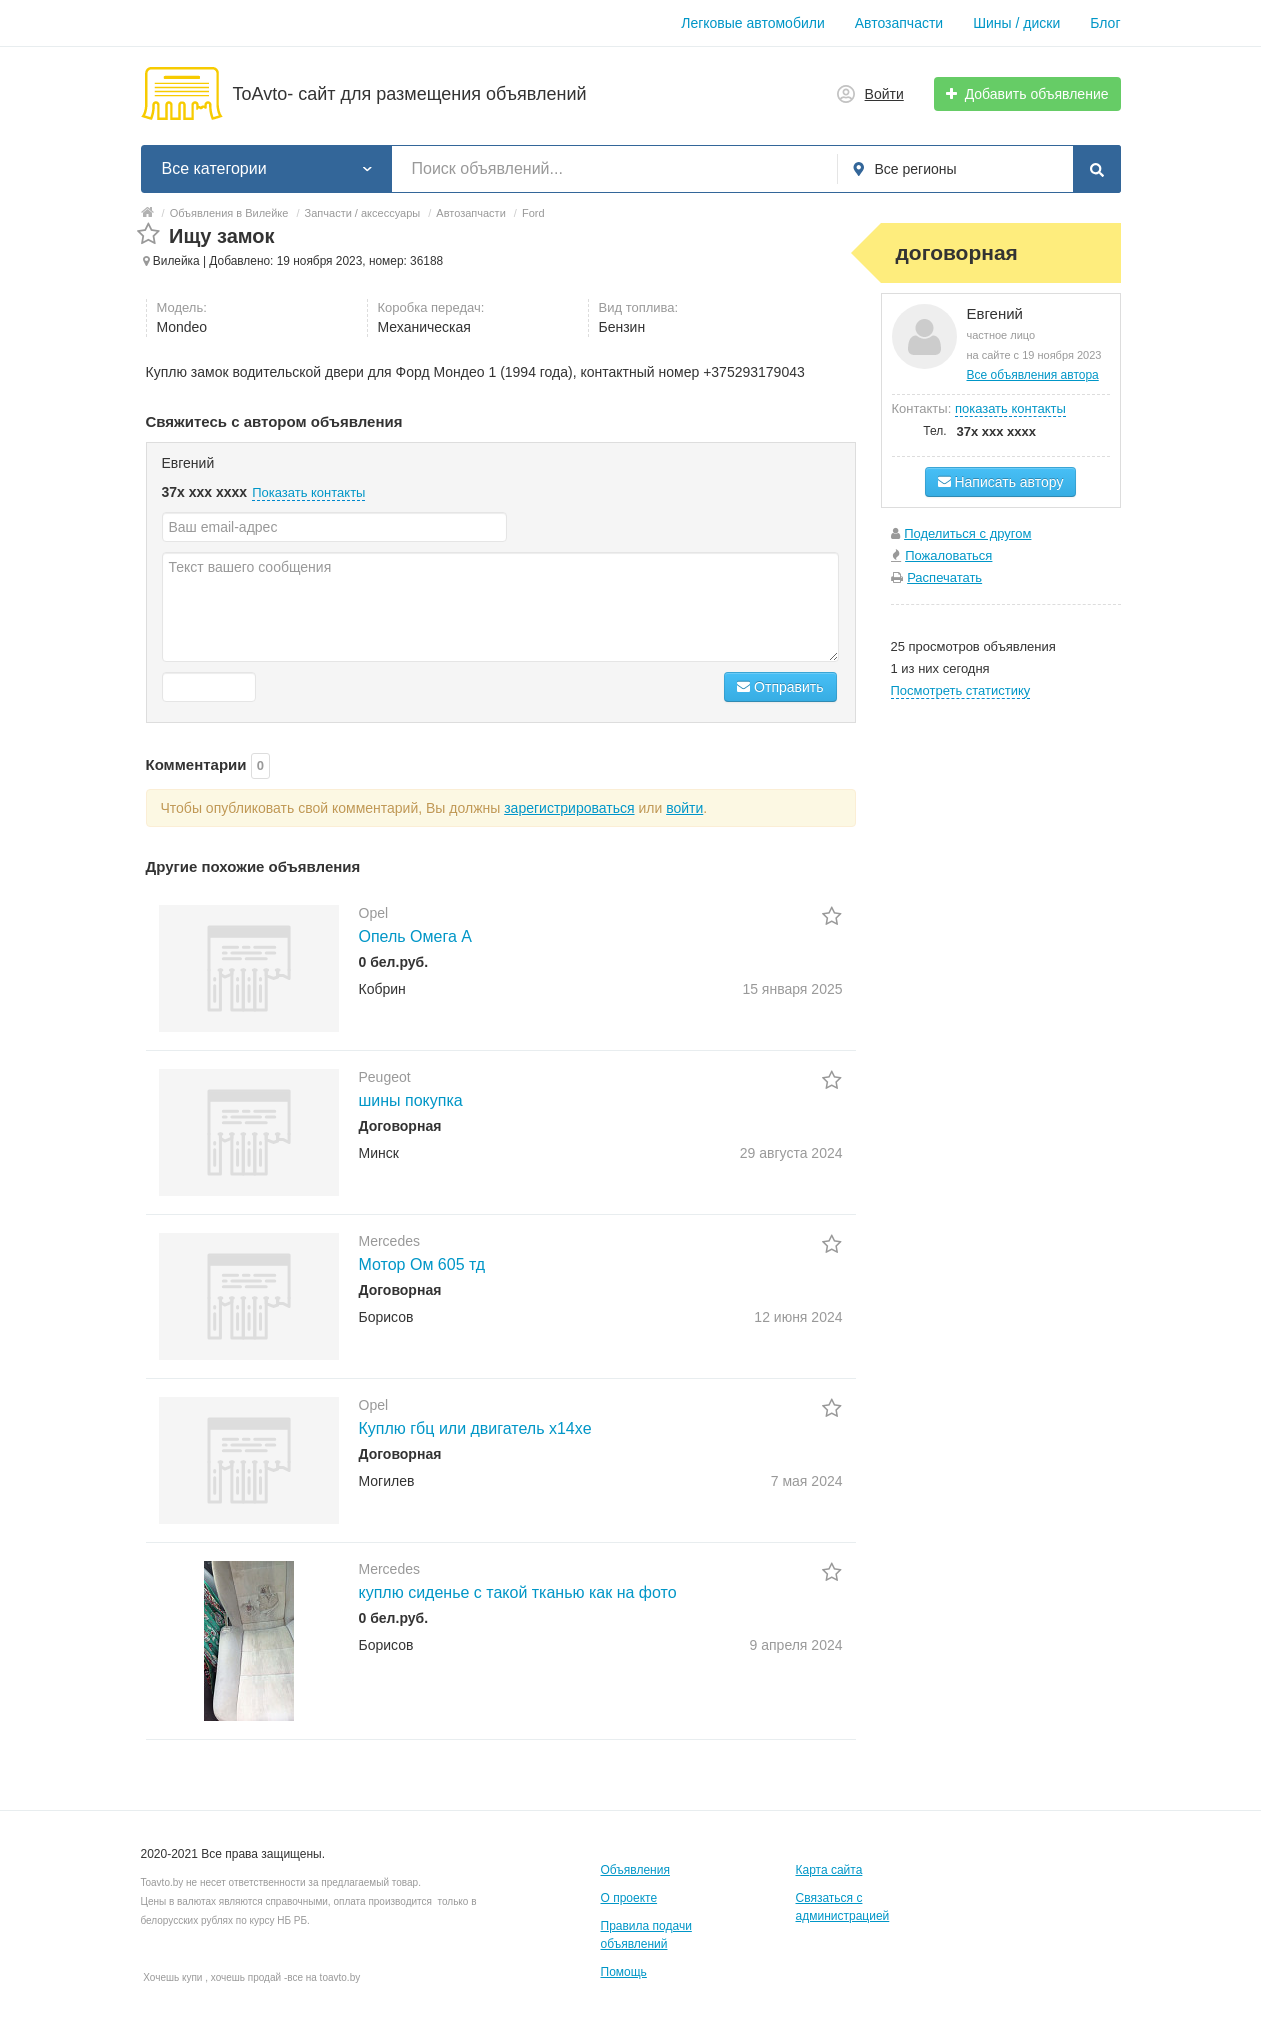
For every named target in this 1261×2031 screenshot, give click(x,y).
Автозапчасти (899, 23)
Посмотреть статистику (961, 690)
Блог (1105, 23)
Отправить (780, 687)
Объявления (635, 1870)
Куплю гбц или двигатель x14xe (475, 1428)
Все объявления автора (1033, 375)
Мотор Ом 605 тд (422, 1264)
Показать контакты (308, 492)
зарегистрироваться (569, 808)
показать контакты (1010, 408)
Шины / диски (1016, 23)
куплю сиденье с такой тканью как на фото (518, 1592)
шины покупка (411, 1100)
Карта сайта (829, 1870)
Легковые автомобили (753, 23)
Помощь (624, 1972)
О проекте (629, 1898)
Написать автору (1001, 482)
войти (684, 808)
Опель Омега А (415, 936)
